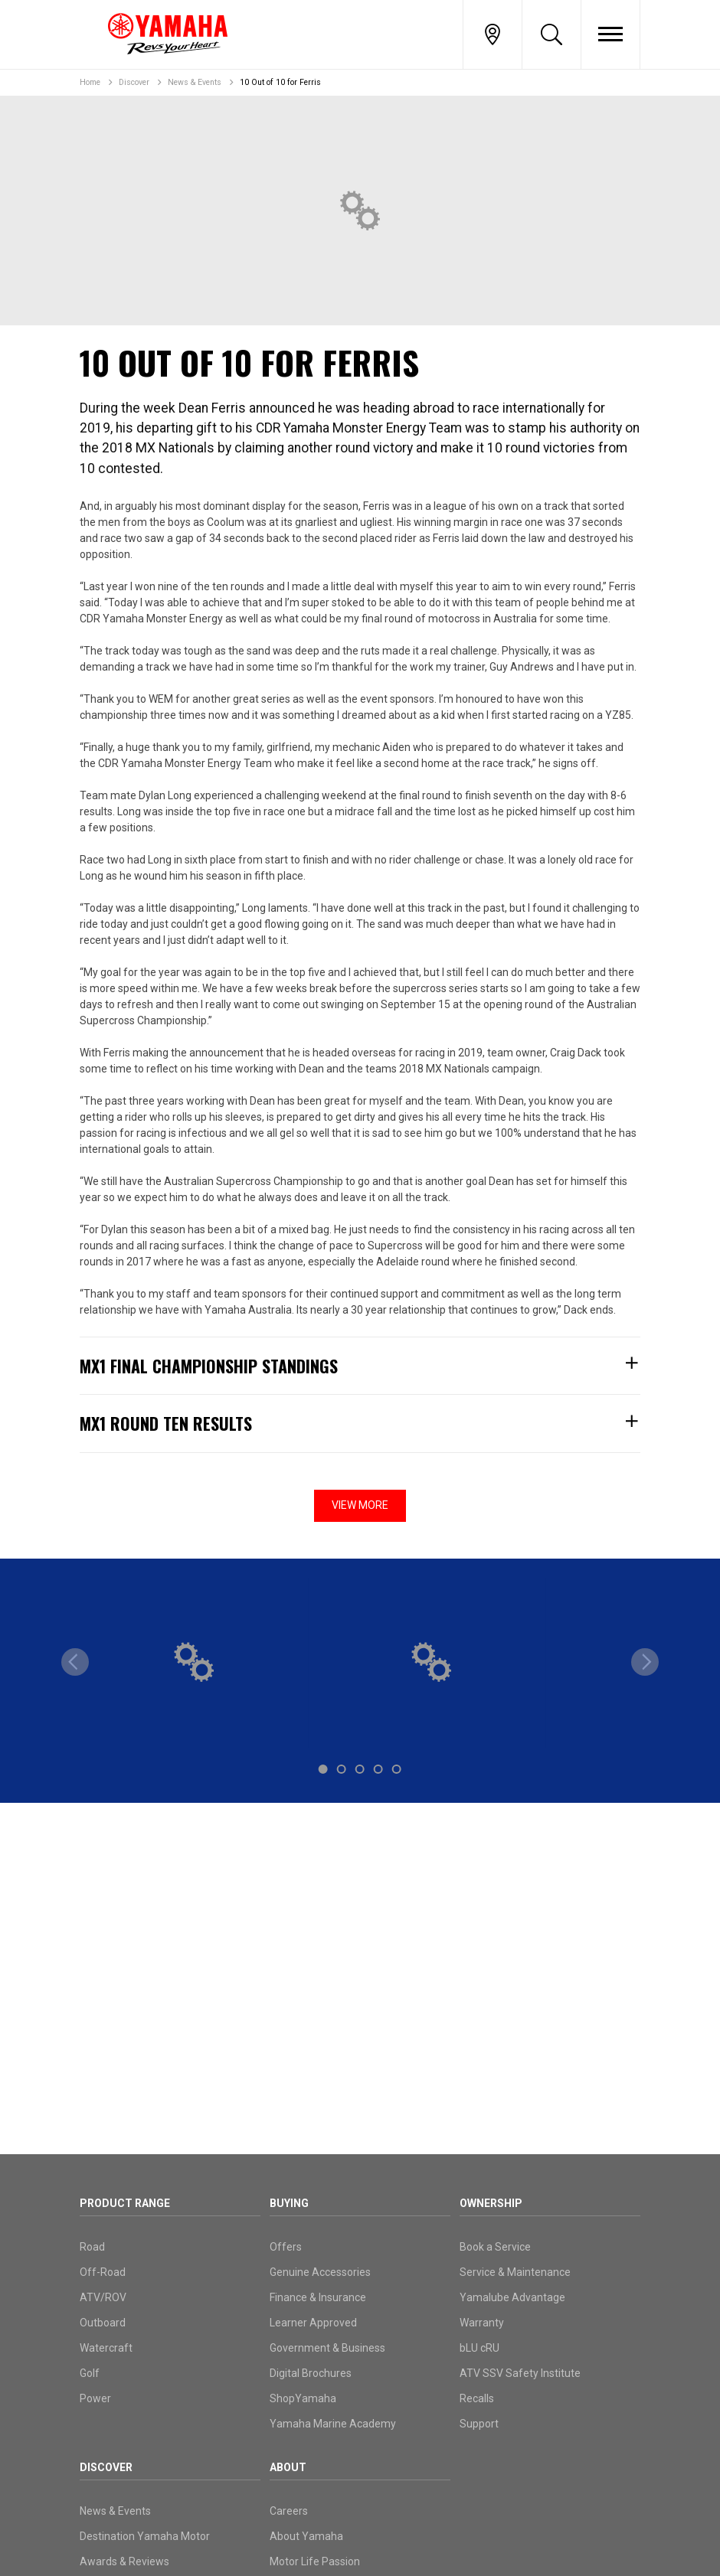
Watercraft (106, 2348)
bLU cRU (479, 2348)
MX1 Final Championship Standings (360, 1365)
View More (360, 1505)
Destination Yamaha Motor (145, 2536)
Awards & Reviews (124, 2561)
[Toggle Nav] (610, 34)
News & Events (194, 82)
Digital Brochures (311, 2373)
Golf (90, 2373)
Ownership (491, 2203)
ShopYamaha (303, 2398)
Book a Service (495, 2247)
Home (90, 82)
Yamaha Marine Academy (333, 2424)
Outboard (103, 2322)
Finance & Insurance (318, 2297)
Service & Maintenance (515, 2272)
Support (479, 2424)
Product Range (125, 2203)
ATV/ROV (103, 2297)
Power (95, 2398)
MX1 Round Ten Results (360, 1423)
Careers (289, 2511)
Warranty (482, 2322)
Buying (289, 2203)
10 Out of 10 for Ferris (280, 82)
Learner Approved (313, 2322)
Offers (286, 2247)
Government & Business (327, 2348)
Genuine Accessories (320, 2272)
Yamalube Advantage (512, 2297)
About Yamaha (306, 2536)
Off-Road (103, 2272)
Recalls (477, 2398)
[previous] (75, 1662)
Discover (134, 82)
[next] (645, 1662)
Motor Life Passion (315, 2561)
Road (92, 2247)
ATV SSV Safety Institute (520, 2373)
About (288, 2467)
